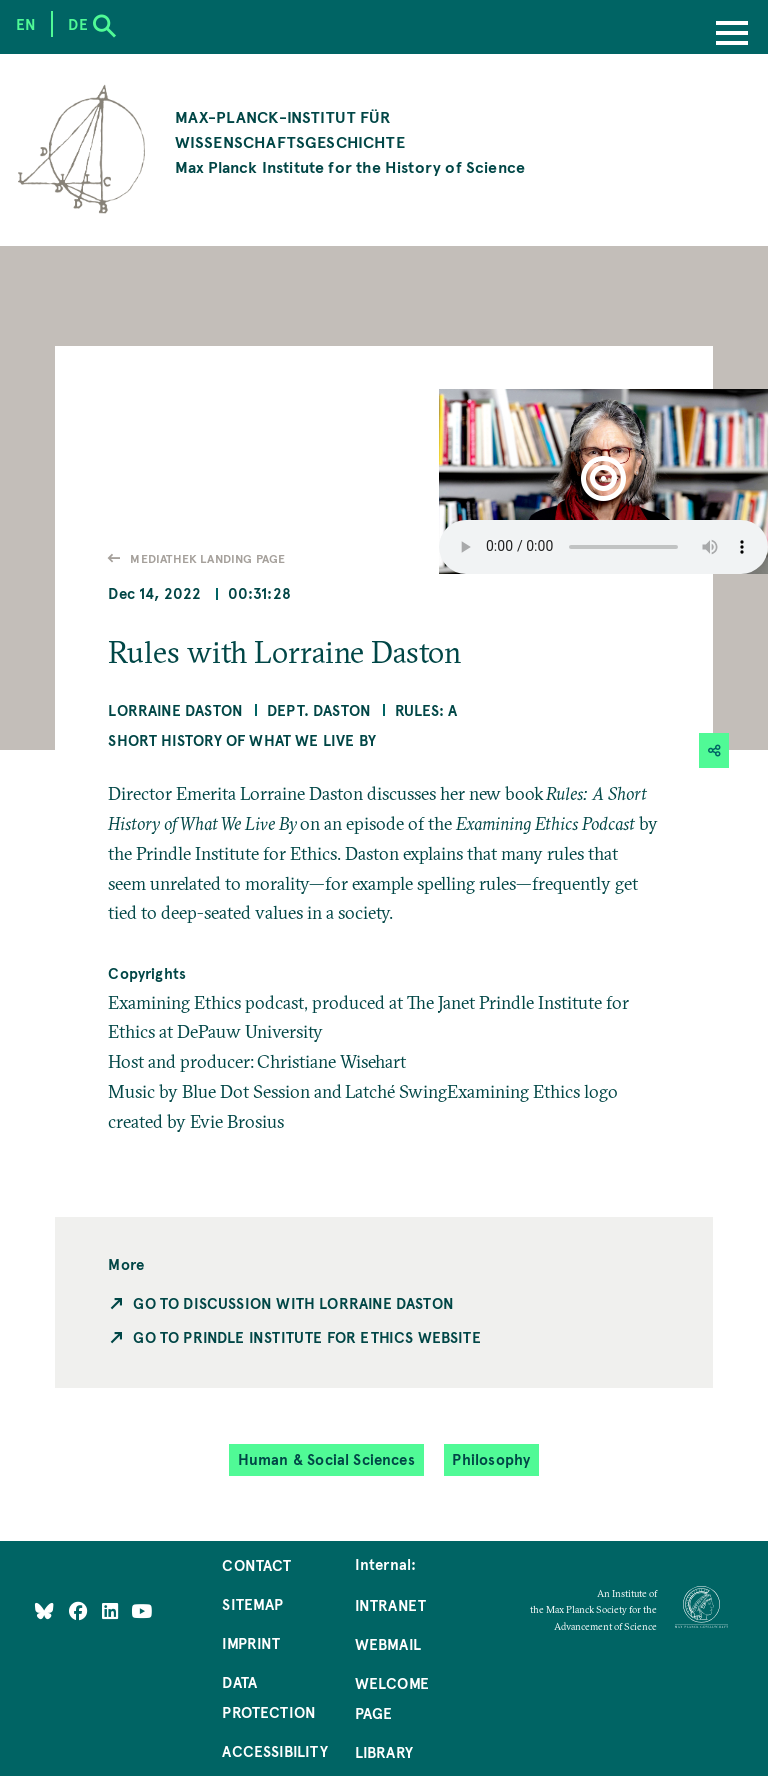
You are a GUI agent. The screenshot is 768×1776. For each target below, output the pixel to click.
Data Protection (269, 1697)
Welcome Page (392, 1698)
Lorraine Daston (175, 710)
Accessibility (274, 1751)
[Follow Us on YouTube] (141, 1611)
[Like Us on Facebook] (80, 1611)
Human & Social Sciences (326, 1459)
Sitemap (252, 1604)
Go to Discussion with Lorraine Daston (293, 1303)
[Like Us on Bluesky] (44, 1611)
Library (384, 1752)
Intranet (390, 1605)
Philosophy (491, 1459)
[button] (603, 481)
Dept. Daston (319, 710)
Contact (256, 1565)
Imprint (251, 1643)
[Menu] (732, 35)
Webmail (388, 1644)
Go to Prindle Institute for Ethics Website (307, 1337)
